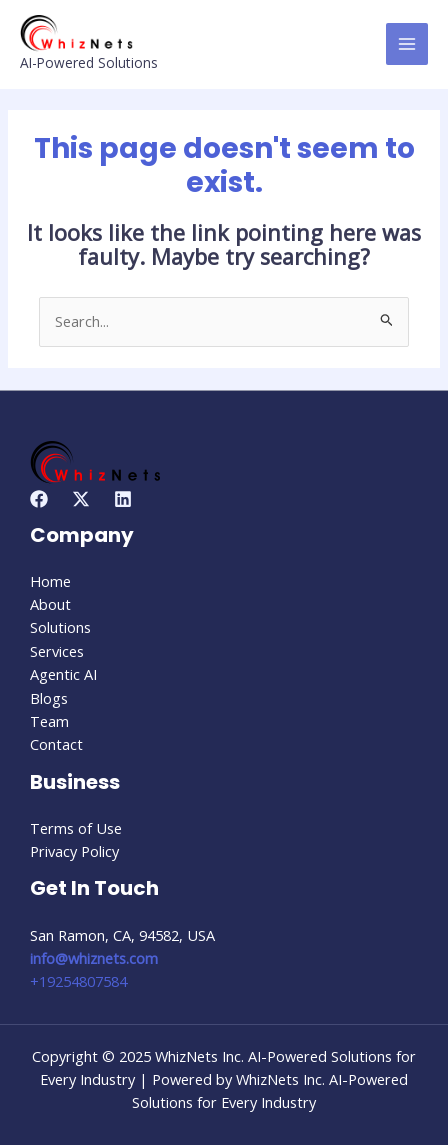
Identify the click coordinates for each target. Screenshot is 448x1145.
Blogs (49, 698)
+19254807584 (78, 981)
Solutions (60, 627)
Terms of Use (76, 828)
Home (50, 581)
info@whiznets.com (94, 958)
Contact (56, 744)
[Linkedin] (123, 499)
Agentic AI (63, 674)
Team (49, 721)
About (50, 604)
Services (57, 651)
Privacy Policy (74, 851)
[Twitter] (81, 499)
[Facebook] (39, 499)
